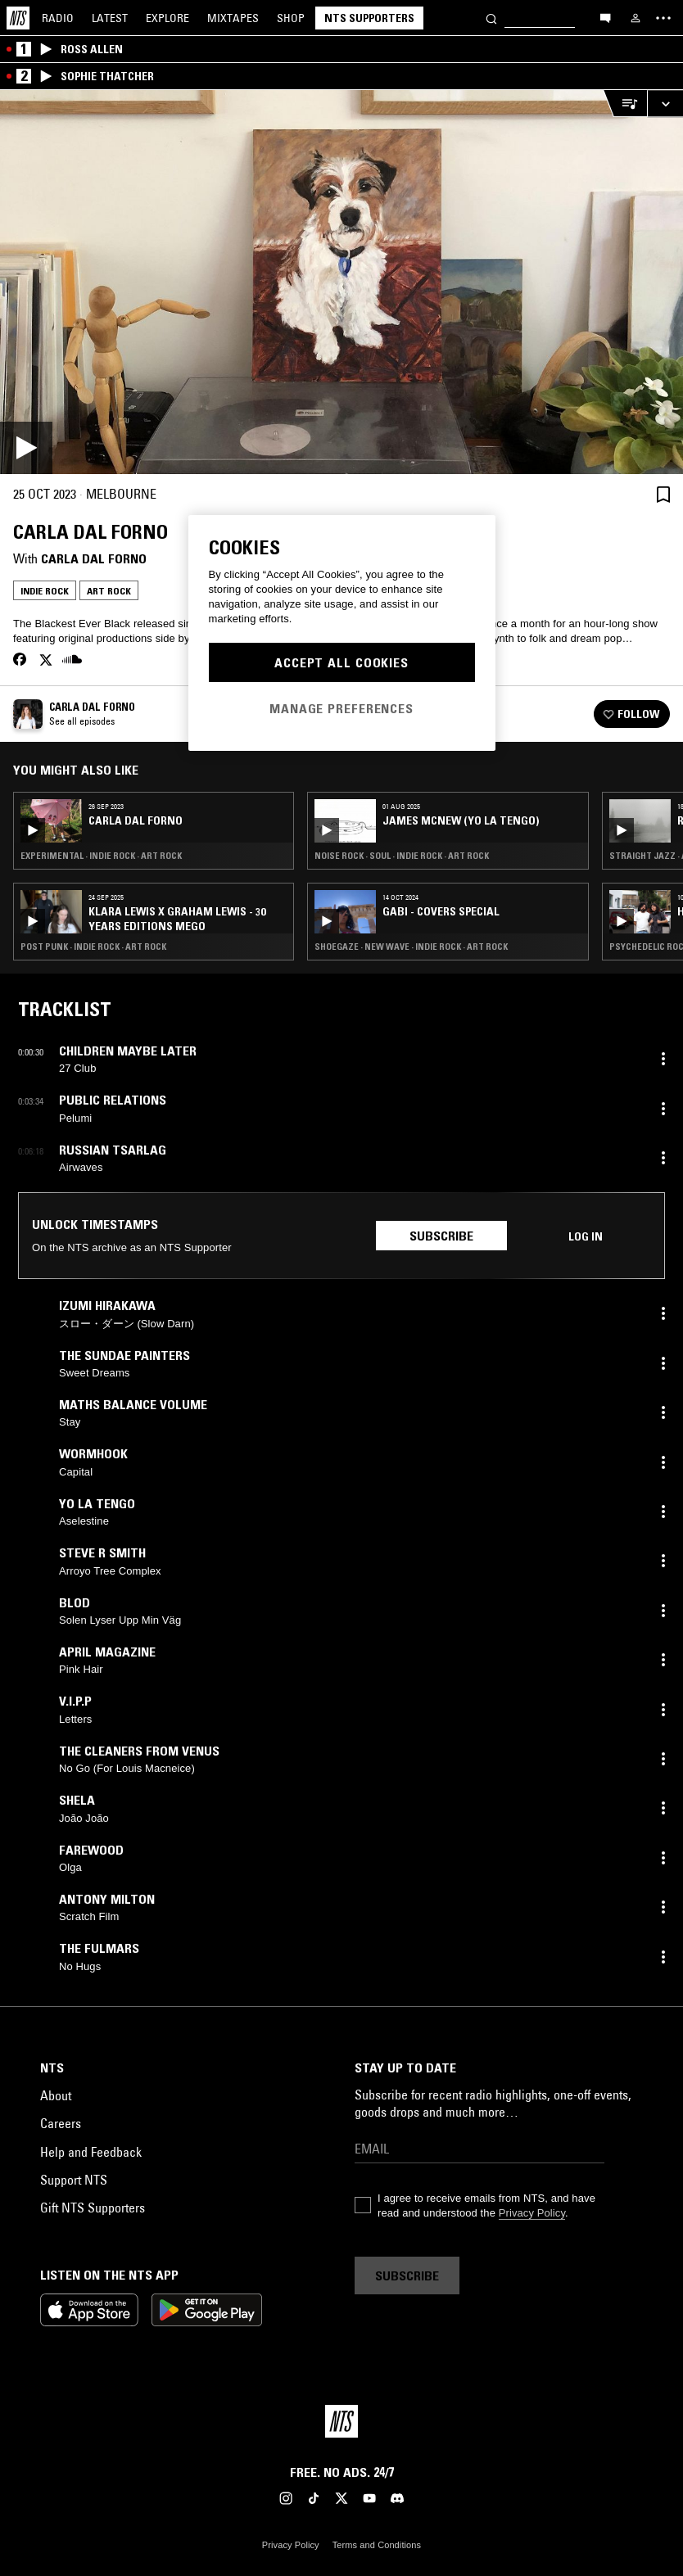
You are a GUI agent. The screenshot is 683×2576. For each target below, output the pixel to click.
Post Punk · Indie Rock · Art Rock (93, 946)
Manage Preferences (341, 708)
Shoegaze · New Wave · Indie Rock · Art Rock (411, 946)
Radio (58, 18)
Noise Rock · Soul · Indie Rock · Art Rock (401, 855)
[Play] (341, 282)
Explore (167, 18)
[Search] (491, 17)
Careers (60, 2123)
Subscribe (441, 1235)
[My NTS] (635, 18)
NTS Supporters (369, 18)
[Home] (18, 18)
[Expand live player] (665, 103)
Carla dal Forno (94, 558)
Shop (291, 18)
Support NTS (73, 2180)
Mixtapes (233, 18)
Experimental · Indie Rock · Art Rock (101, 855)
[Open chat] (605, 17)
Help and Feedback (91, 2152)
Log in (585, 1236)
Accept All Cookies (341, 662)
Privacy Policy (532, 2213)
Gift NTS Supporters (92, 2207)
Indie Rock (44, 591)
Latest (110, 18)
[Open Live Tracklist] (625, 103)
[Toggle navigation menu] (663, 18)
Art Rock (109, 591)
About (55, 2095)
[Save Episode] (663, 494)
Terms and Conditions (376, 2545)
